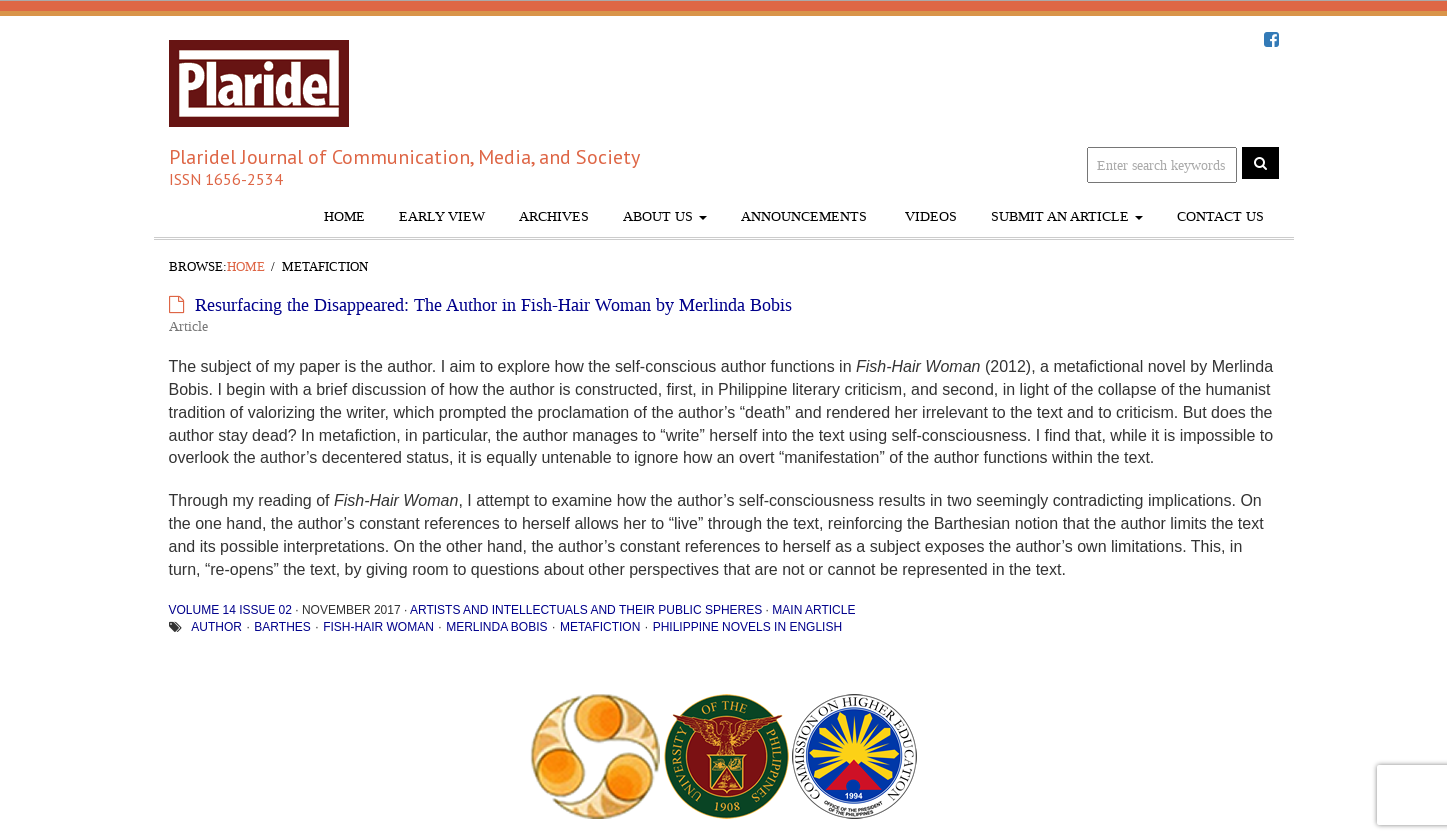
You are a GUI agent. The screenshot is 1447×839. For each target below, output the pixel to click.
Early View (442, 216)
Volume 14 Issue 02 (230, 610)
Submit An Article (1067, 216)
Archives (554, 216)
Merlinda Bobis (496, 627)
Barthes (282, 627)
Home (344, 216)
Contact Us (1220, 216)
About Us (665, 216)
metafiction (600, 627)
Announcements (804, 216)
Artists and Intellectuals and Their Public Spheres (586, 610)
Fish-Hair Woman (378, 627)
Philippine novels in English (747, 627)
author (216, 627)
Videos (929, 216)
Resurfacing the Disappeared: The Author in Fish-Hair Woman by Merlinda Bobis (493, 305)
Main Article (813, 610)
